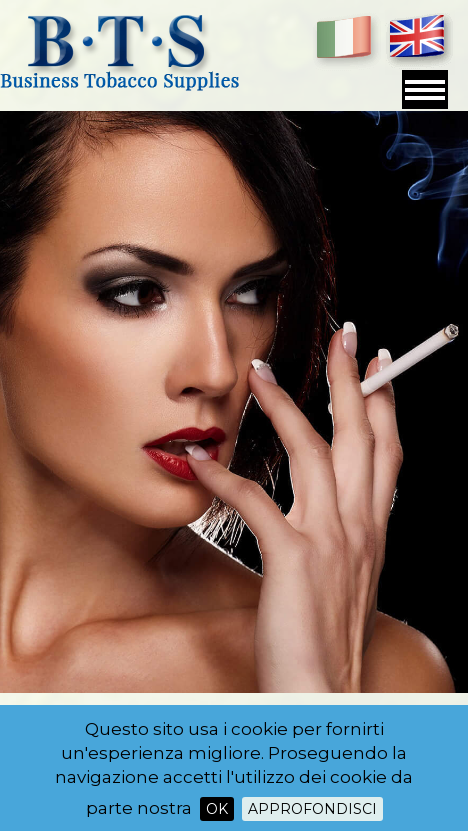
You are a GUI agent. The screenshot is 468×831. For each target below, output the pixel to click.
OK (217, 809)
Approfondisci (312, 809)
